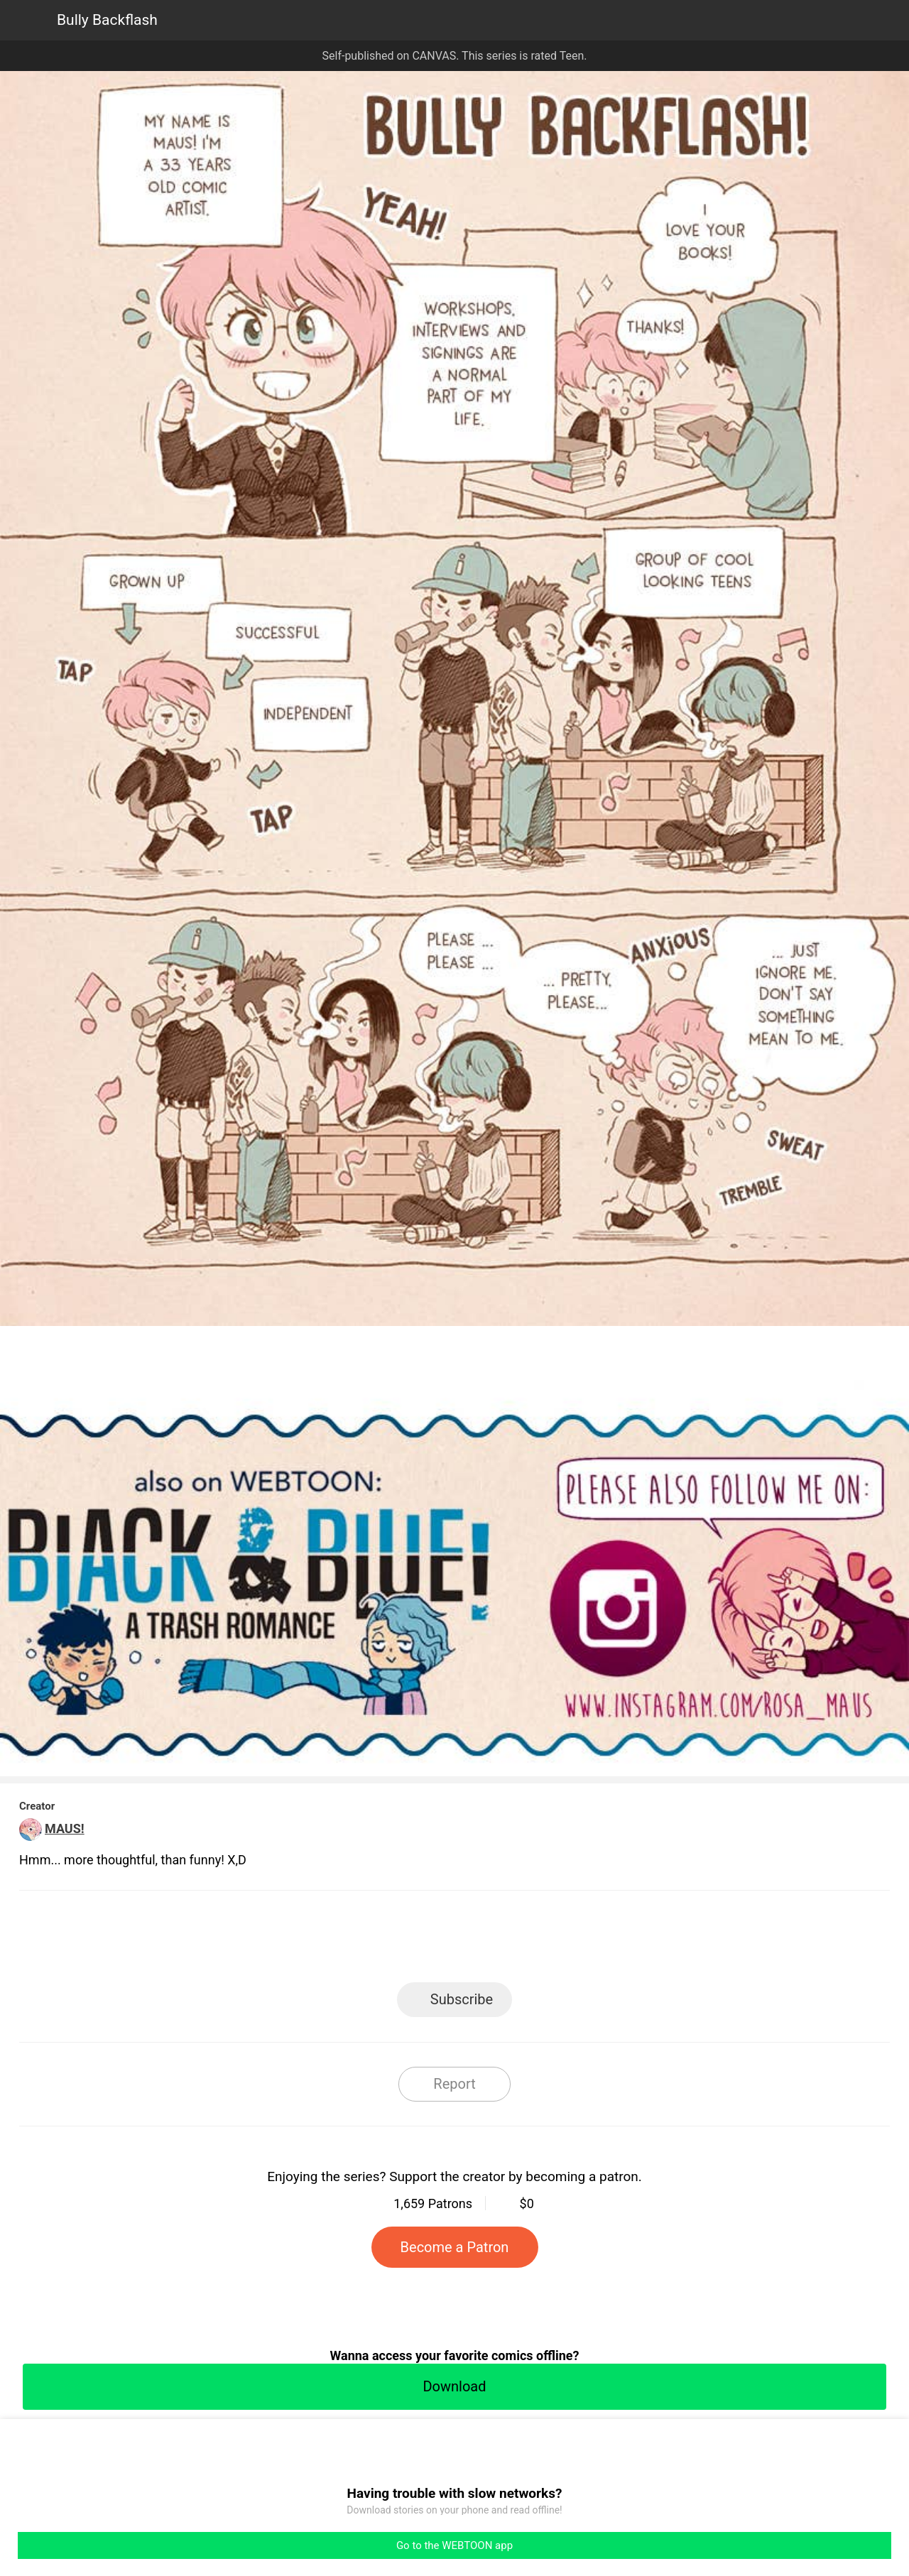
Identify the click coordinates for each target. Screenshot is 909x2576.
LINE (327, 1940)
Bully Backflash (107, 19)
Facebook (391, 1940)
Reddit (582, 1940)
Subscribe (461, 1999)
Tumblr (519, 1940)
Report (454, 2083)
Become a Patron (455, 2247)
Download (454, 2386)
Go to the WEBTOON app (454, 2545)
